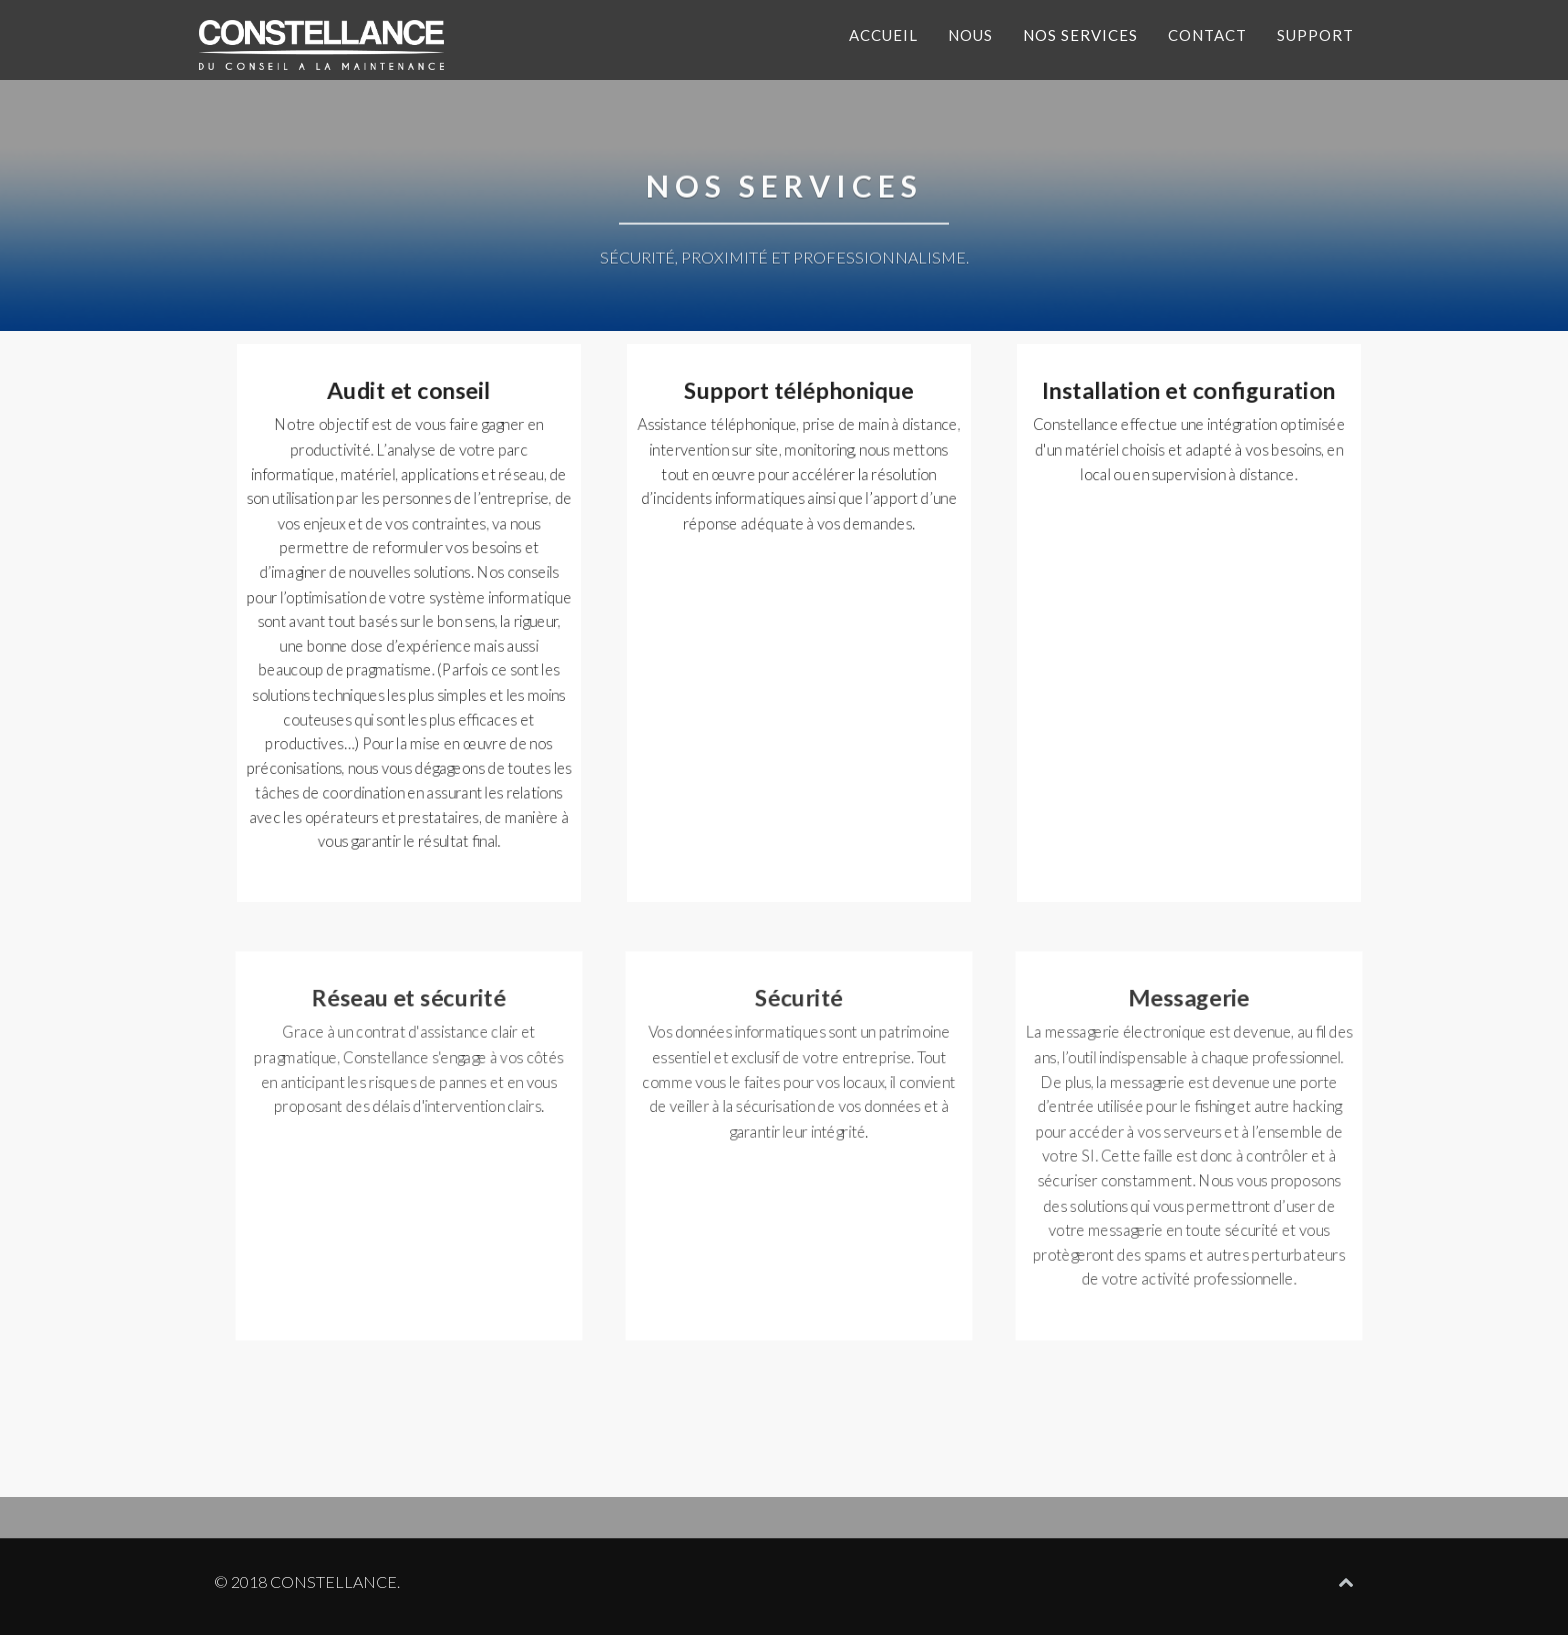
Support (1315, 35)
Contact (1207, 35)
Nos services (1080, 35)
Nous (970, 35)
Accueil (883, 35)
